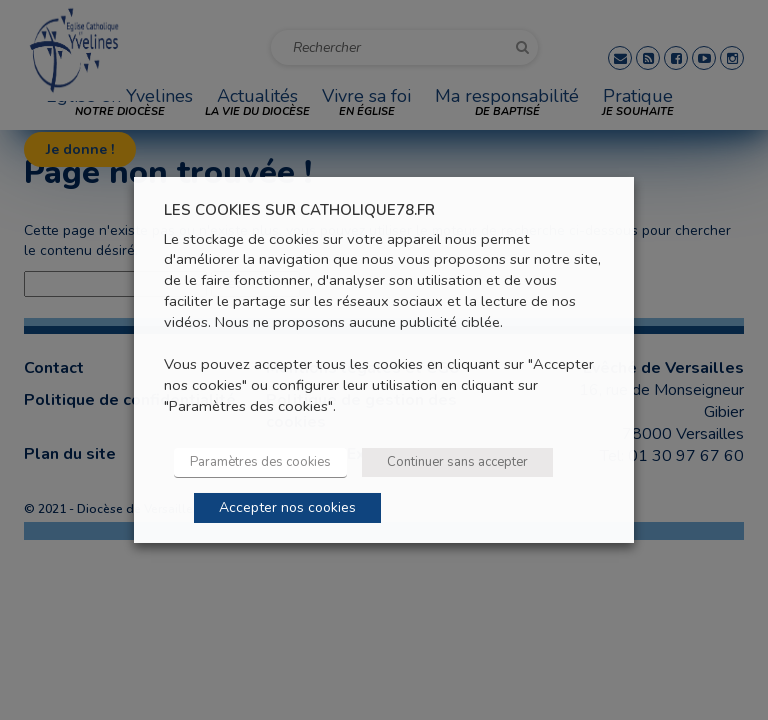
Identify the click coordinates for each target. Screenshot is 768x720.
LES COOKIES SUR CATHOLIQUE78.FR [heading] (299, 210)
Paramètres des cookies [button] (260, 462)
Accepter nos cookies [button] (287, 507)
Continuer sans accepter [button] (457, 462)
